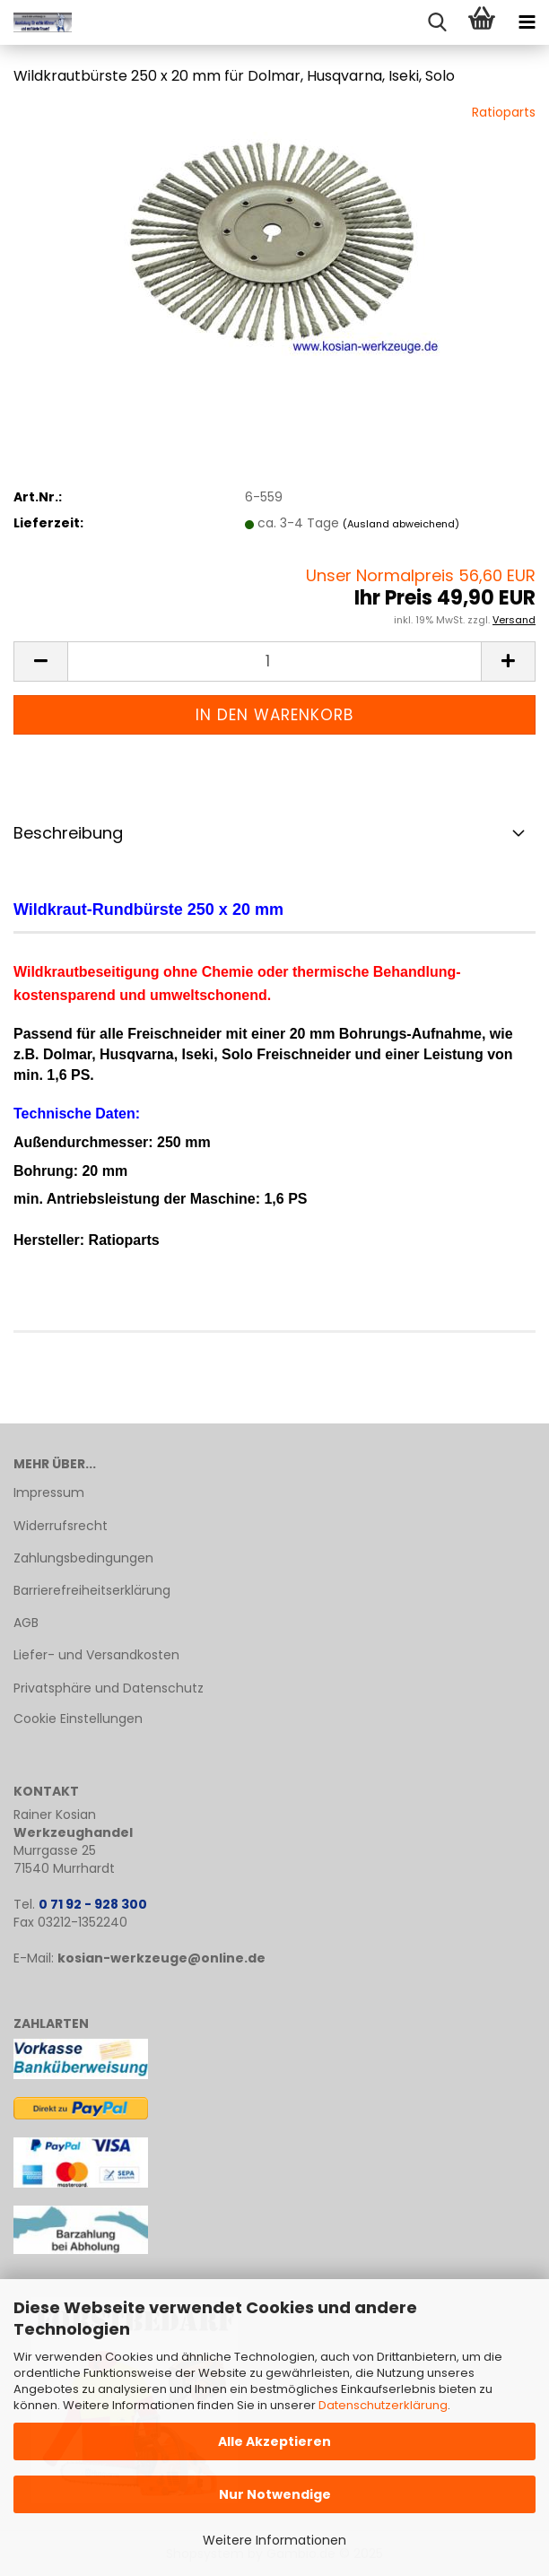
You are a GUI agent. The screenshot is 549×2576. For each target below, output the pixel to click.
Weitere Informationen (274, 2540)
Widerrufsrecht (60, 1526)
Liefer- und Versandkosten (96, 1655)
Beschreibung (68, 833)
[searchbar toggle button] (436, 22)
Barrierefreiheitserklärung (91, 1590)
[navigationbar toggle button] (526, 22)
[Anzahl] (274, 661)
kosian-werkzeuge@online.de (161, 1958)
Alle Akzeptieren (274, 2441)
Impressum (48, 1492)
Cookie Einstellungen (78, 1718)
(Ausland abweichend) (401, 524)
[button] (40, 661)
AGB (26, 1623)
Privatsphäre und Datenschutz (108, 1688)
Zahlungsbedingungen (83, 1558)
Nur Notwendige (275, 2494)
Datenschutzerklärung (383, 2405)
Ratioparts (504, 112)
